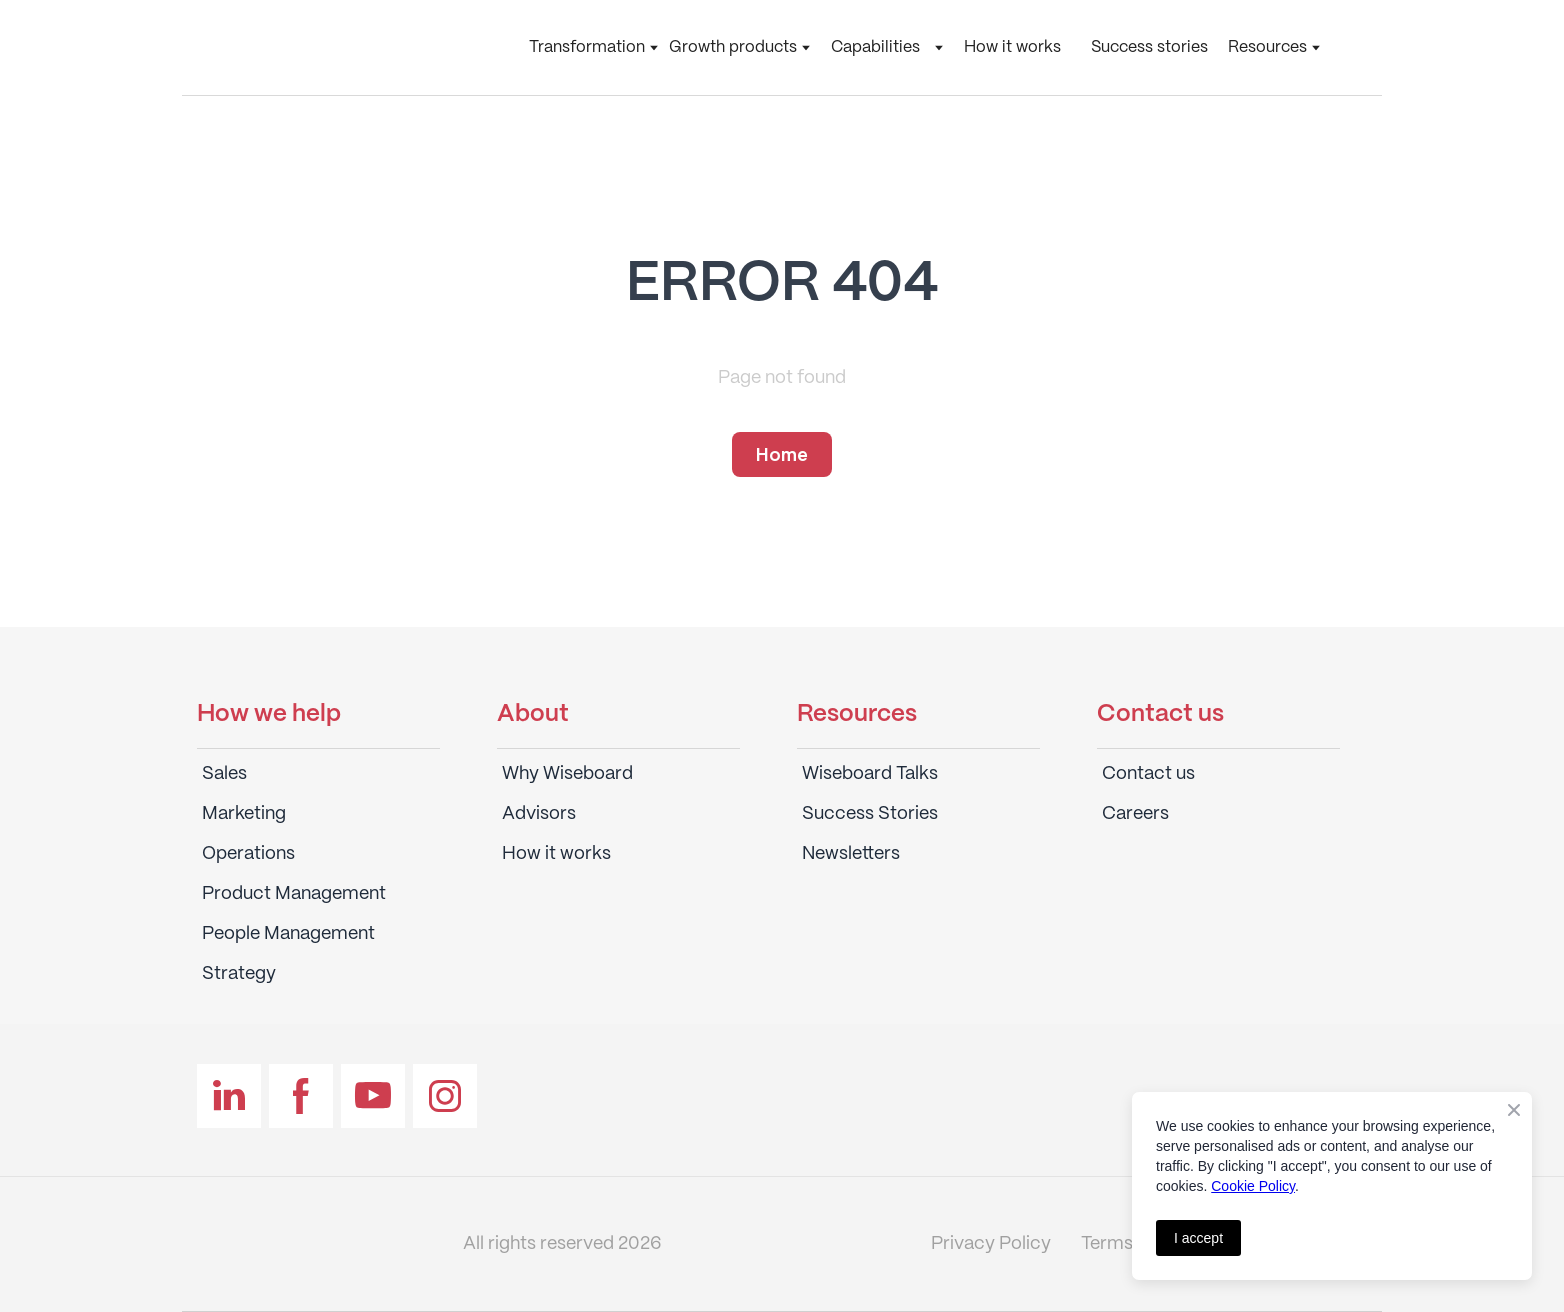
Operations (248, 854)
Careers (1135, 814)
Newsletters (851, 854)
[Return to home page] (317, 47)
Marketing (244, 814)
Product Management (294, 894)
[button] (782, 455)
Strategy (239, 974)
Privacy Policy (991, 1244)
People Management (288, 934)
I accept (1198, 1238)
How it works (1012, 47)
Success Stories (870, 814)
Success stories (1149, 47)
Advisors (539, 814)
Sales (224, 774)
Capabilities (875, 47)
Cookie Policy (1253, 1186)
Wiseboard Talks (870, 774)
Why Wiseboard (567, 774)
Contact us (1148, 774)
